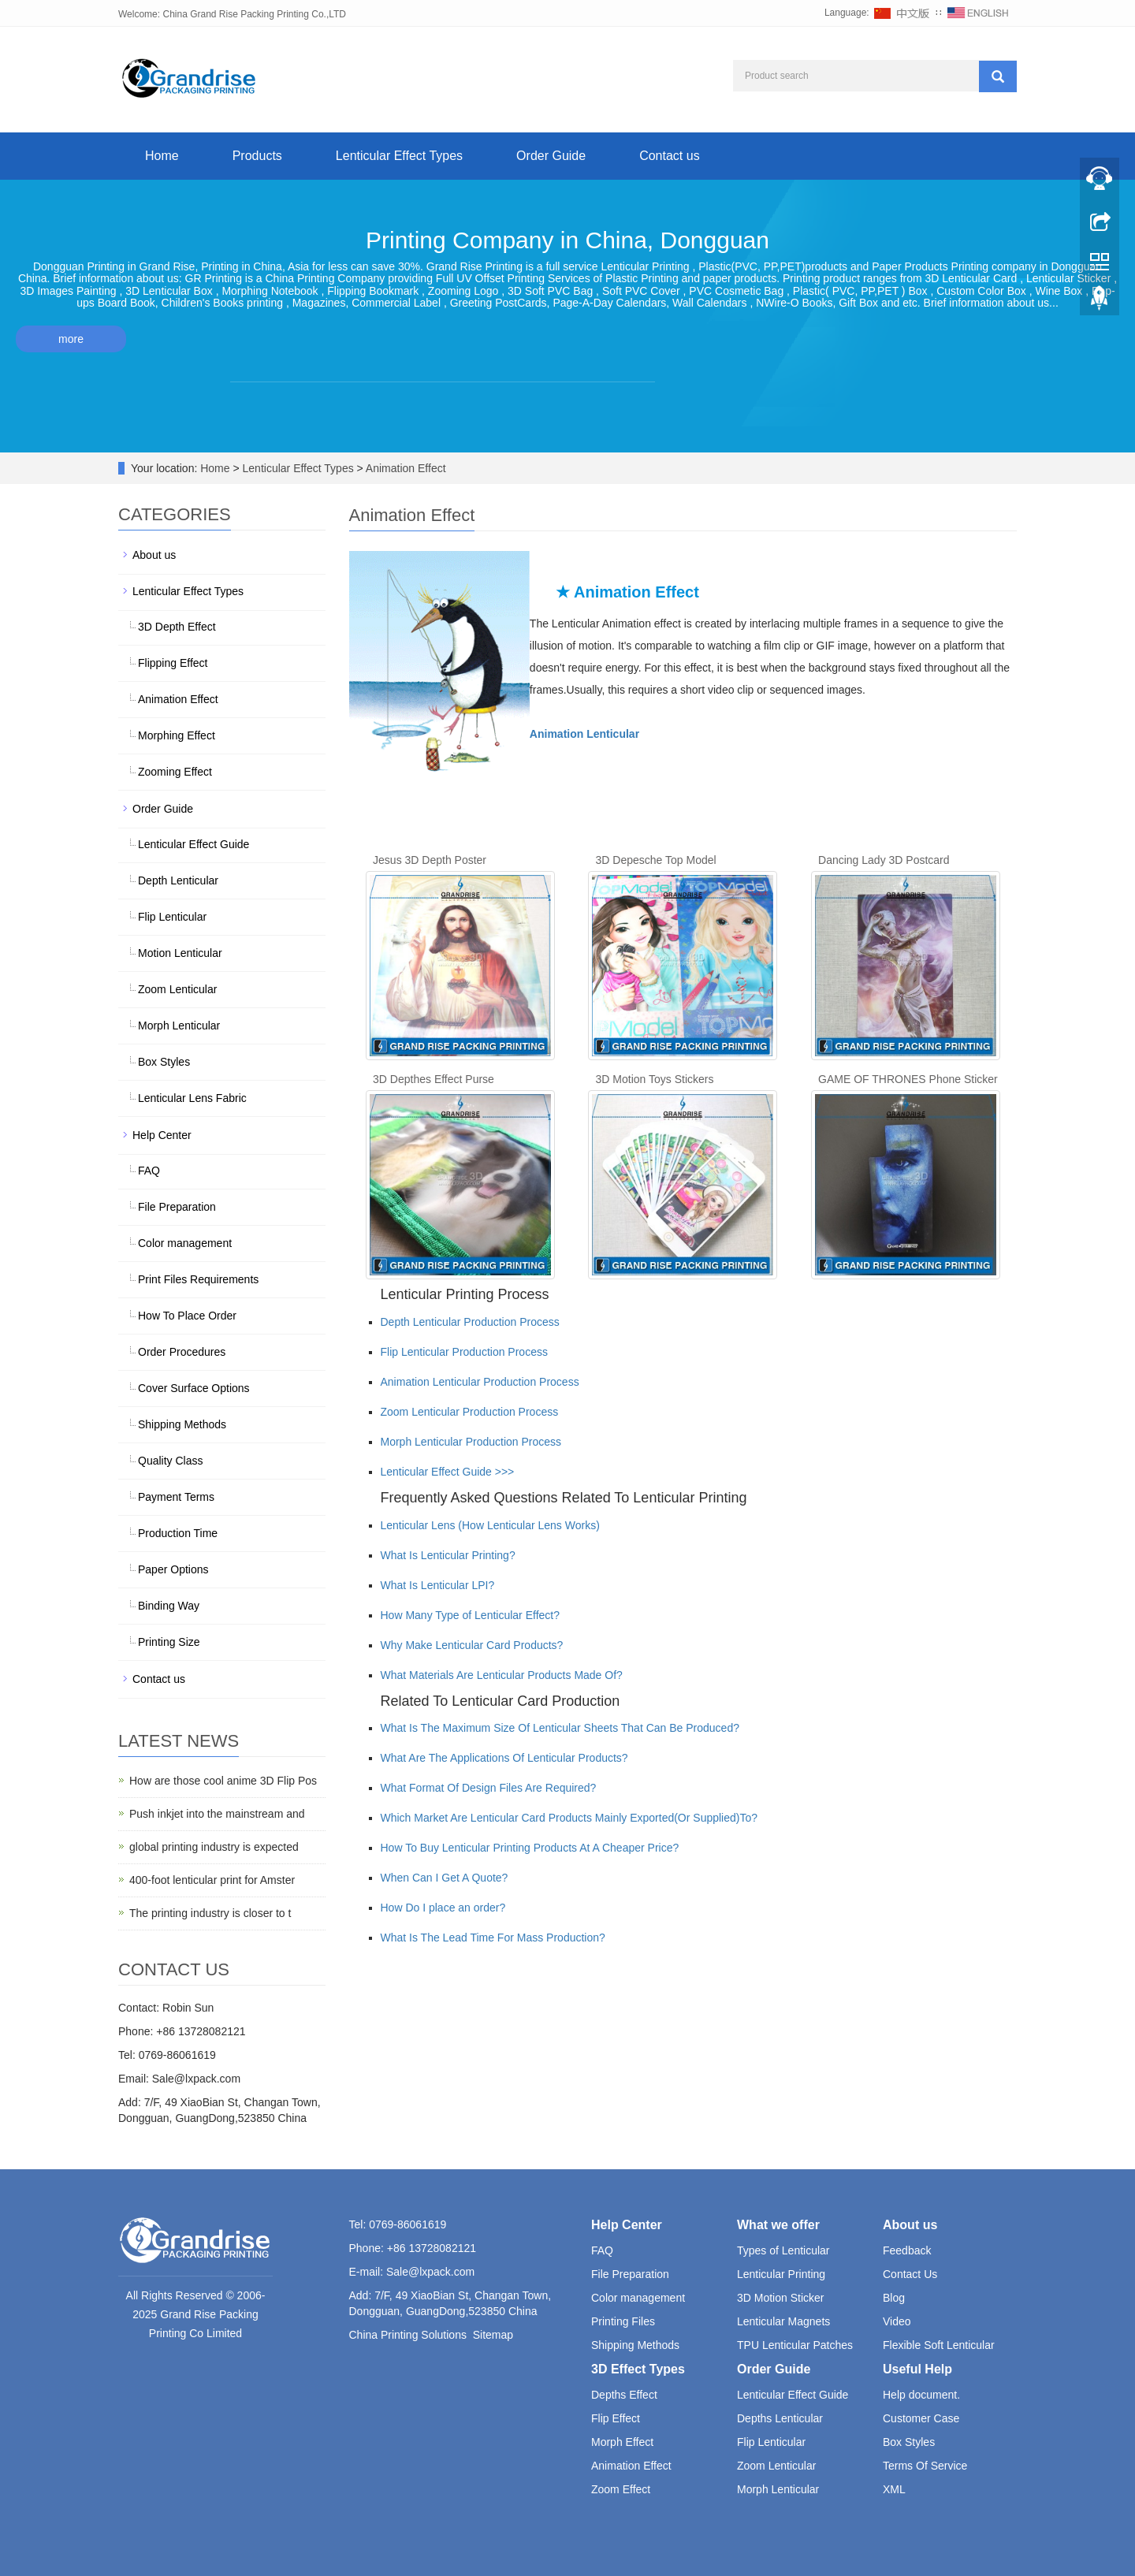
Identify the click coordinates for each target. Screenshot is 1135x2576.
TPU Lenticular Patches (795, 2345)
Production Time (178, 1533)
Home (162, 155)
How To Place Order (187, 1315)
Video (897, 2321)
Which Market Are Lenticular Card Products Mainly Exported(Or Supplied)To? (569, 1817)
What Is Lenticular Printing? (448, 1555)
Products (257, 155)
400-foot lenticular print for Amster (212, 1880)
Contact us (669, 155)
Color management (185, 1243)
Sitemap (493, 2334)
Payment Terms (176, 1497)
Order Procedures (181, 1352)
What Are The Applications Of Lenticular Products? (504, 1757)
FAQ (149, 1170)
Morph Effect (622, 2442)
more (71, 339)
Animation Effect (404, 468)
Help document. (921, 2394)
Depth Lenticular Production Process (470, 1322)
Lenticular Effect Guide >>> (448, 1471)
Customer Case (921, 2418)
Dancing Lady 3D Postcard (884, 860)
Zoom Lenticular (177, 989)
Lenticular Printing (781, 2274)
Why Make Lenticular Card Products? (472, 1645)
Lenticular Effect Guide (193, 844)
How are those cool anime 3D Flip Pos (223, 1780)
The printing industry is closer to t (210, 1913)
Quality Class (170, 1460)
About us (154, 555)
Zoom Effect (620, 2489)
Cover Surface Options (194, 1388)
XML (894, 2489)
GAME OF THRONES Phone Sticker (908, 1079)
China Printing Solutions (408, 2334)
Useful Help (917, 2369)
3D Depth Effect (177, 626)
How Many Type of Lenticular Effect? (470, 1615)
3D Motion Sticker (780, 2297)
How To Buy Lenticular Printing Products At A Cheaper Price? (530, 1847)
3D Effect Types (638, 2369)
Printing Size (169, 1642)
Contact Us (910, 2274)
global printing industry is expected (214, 1847)
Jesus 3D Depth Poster (429, 860)
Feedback (907, 2250)
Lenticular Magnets (783, 2321)
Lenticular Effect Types (399, 155)
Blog (894, 2297)
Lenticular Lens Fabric (192, 1098)
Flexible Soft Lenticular (939, 2345)
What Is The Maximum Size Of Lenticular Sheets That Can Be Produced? (560, 1728)
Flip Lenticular (172, 916)
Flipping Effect (172, 663)
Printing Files (623, 2321)
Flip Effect (615, 2418)
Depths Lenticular (780, 2418)
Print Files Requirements (198, 1279)
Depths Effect (624, 2394)
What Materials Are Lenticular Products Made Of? (502, 1675)
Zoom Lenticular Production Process (470, 1411)
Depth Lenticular (178, 880)
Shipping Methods (182, 1424)
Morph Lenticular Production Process (471, 1441)
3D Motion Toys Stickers (655, 1079)
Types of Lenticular (783, 2250)
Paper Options (173, 1569)
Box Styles (164, 1061)
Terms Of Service (925, 2465)
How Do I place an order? (443, 1907)
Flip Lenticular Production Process (464, 1352)
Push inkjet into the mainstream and (217, 1813)
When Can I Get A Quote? (444, 1877)
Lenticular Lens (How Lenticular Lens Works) (490, 1525)
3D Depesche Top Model (656, 860)
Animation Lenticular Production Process (480, 1381)
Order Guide (551, 155)
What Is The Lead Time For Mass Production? (493, 1937)
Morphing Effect (176, 735)
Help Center (162, 1135)
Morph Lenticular (179, 1025)
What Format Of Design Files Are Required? (489, 1787)
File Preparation (177, 1207)
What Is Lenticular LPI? (438, 1585)
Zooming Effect (175, 771)
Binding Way (168, 1605)
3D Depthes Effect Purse (433, 1079)
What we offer (778, 2225)
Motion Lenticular (180, 953)
